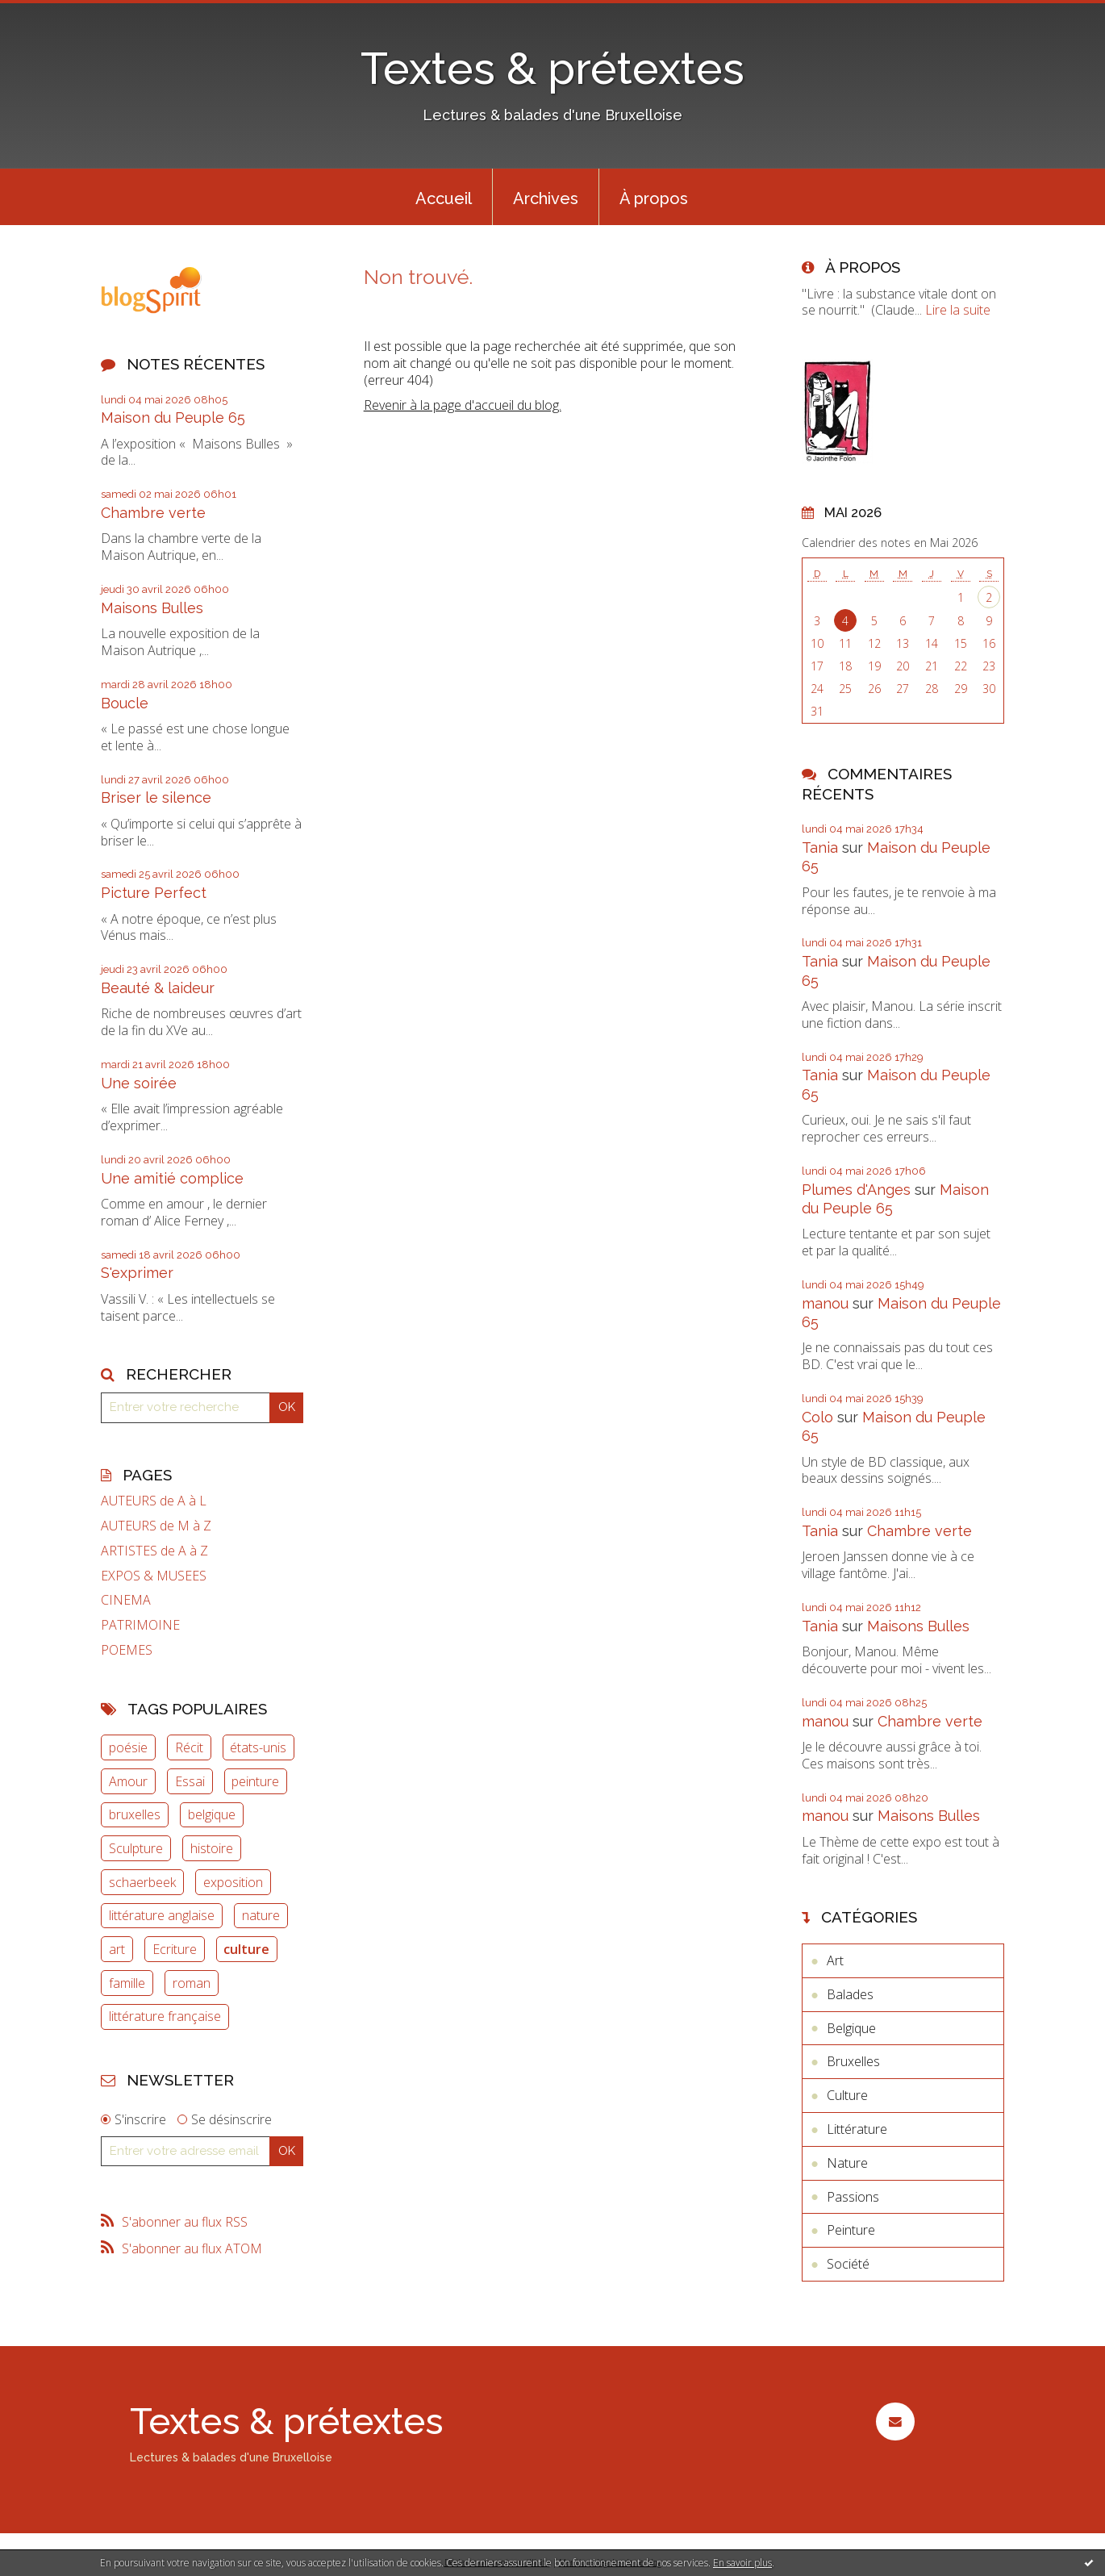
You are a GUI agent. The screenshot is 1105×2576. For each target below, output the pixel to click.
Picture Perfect (153, 892)
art (117, 1949)
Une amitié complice (172, 1178)
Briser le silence (156, 797)
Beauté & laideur (158, 987)
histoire (211, 1848)
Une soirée (139, 1083)
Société (848, 2264)
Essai (190, 1781)
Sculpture (136, 1848)
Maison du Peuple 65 (173, 417)
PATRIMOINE (140, 1625)
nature (261, 1915)
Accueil (443, 198)
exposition (233, 1882)
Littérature (857, 2129)
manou (825, 1303)
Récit (189, 1747)
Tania (820, 847)
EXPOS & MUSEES (153, 1576)
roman (192, 1983)
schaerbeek (142, 1882)
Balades (850, 1994)
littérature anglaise (162, 1915)
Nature (847, 2163)
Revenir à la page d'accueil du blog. (462, 405)
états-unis (258, 1747)
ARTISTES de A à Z (154, 1551)
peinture (255, 1781)
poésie (128, 1747)
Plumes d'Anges (856, 1189)
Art (835, 1960)
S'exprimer (137, 1272)
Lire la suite (957, 310)
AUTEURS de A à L (153, 1501)
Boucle (124, 703)
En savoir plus (742, 2563)
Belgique (851, 2028)
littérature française (165, 2016)
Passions (853, 2197)
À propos (653, 198)
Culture (847, 2095)
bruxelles (135, 1814)
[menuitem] (443, 197)
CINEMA (126, 1600)
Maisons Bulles (152, 607)
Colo (817, 1417)
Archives (545, 198)
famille (127, 1983)
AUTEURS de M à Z (156, 1526)
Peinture (851, 2230)
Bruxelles (853, 2061)
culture (246, 1949)
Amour (128, 1781)
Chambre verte (153, 512)
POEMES (126, 1650)
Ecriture (174, 1949)
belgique (212, 1814)
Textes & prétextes (552, 68)
